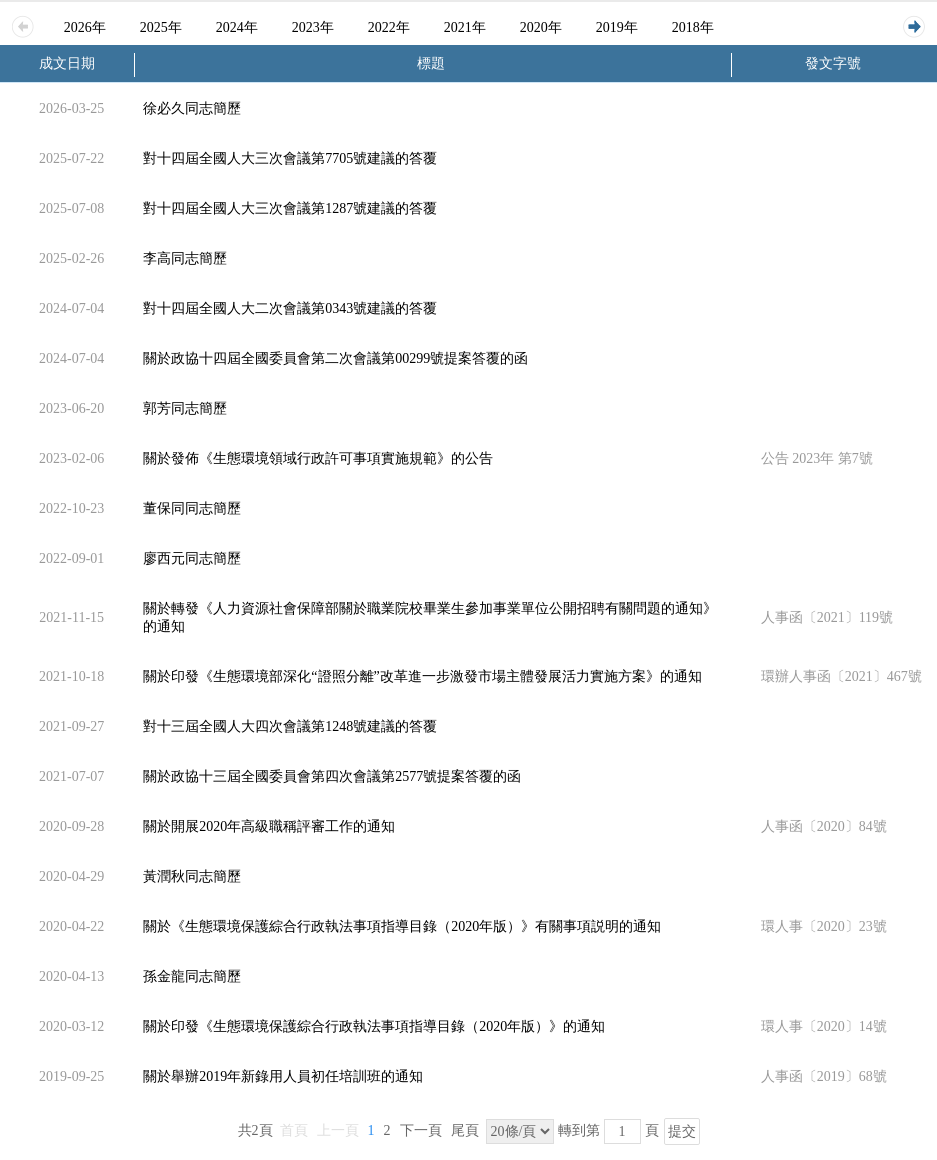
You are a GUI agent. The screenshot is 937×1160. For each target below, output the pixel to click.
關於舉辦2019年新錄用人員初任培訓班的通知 (283, 1076)
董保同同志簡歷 (192, 508)
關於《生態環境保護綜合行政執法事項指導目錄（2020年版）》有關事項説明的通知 (402, 926)
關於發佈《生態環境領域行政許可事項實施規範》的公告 (318, 458)
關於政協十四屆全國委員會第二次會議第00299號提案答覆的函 (335, 358)
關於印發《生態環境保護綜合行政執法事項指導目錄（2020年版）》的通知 (374, 1026)
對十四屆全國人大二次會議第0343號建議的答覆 (290, 308)
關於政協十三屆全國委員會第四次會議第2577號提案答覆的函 (332, 776)
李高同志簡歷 (185, 258)
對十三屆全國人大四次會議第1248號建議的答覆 (290, 726)
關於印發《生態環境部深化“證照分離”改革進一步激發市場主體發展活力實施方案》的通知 (422, 676)
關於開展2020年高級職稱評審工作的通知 (269, 826)
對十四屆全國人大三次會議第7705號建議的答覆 (290, 158)
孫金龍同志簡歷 (192, 976)
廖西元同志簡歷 (192, 558)
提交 (682, 1131)
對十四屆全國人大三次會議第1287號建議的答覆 (290, 208)
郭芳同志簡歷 (185, 408)
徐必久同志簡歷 (192, 108)
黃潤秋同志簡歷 (192, 876)
